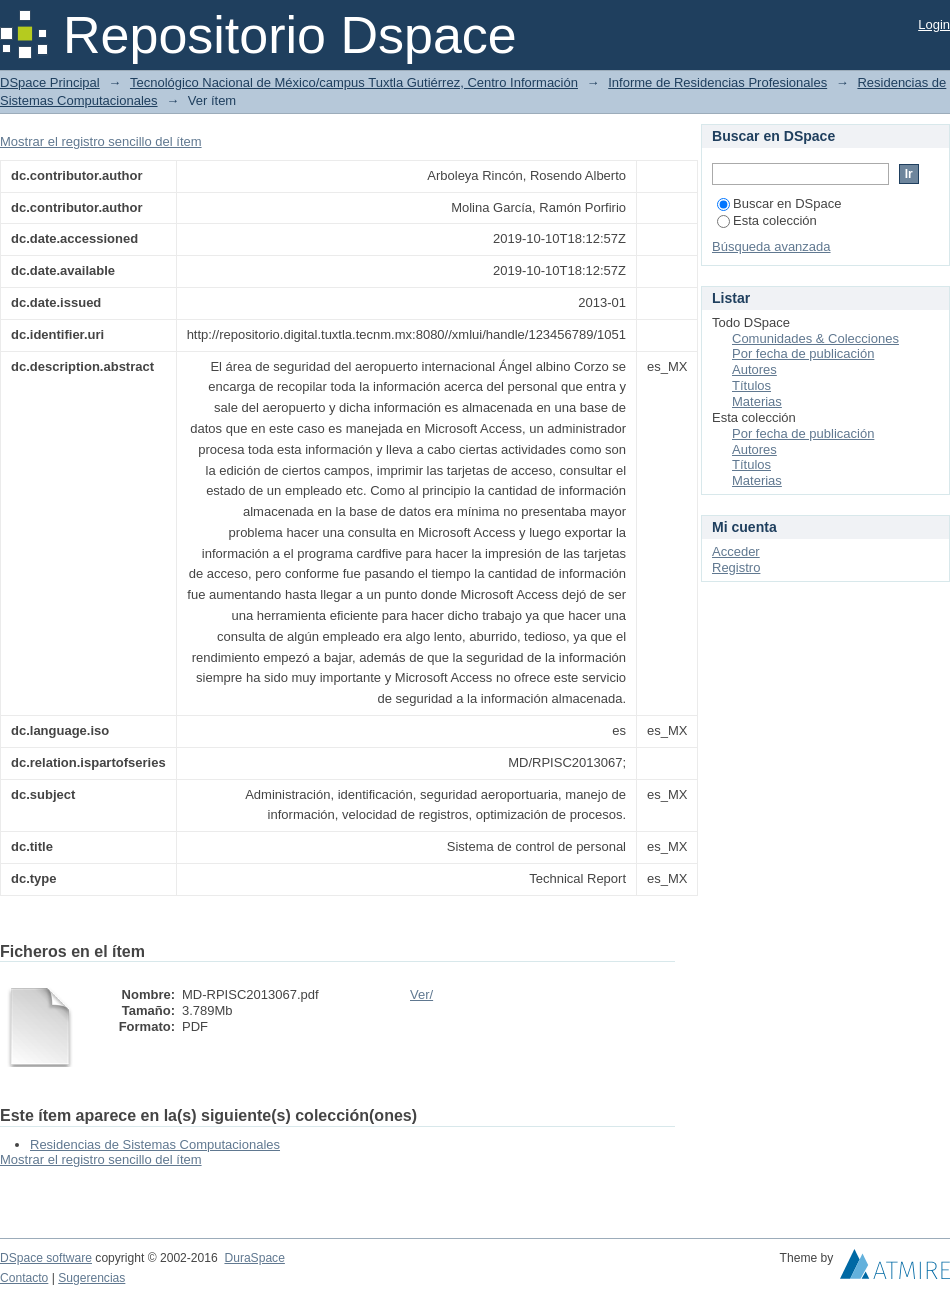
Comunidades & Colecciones (815, 338)
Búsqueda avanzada (771, 246)
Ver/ (421, 994)
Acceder (736, 551)
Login (934, 24)
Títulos (751, 385)
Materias (757, 401)
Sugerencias (91, 1278)
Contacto (24, 1278)
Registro (736, 567)
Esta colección (767, 220)
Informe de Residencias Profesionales (717, 82)
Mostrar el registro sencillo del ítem (101, 141)
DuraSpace (254, 1258)
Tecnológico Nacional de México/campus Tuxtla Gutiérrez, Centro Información (354, 82)
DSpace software (46, 1258)
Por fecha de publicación (803, 353)
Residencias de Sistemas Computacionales (155, 1144)
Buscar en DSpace (779, 203)
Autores (754, 369)
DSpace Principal (50, 82)
